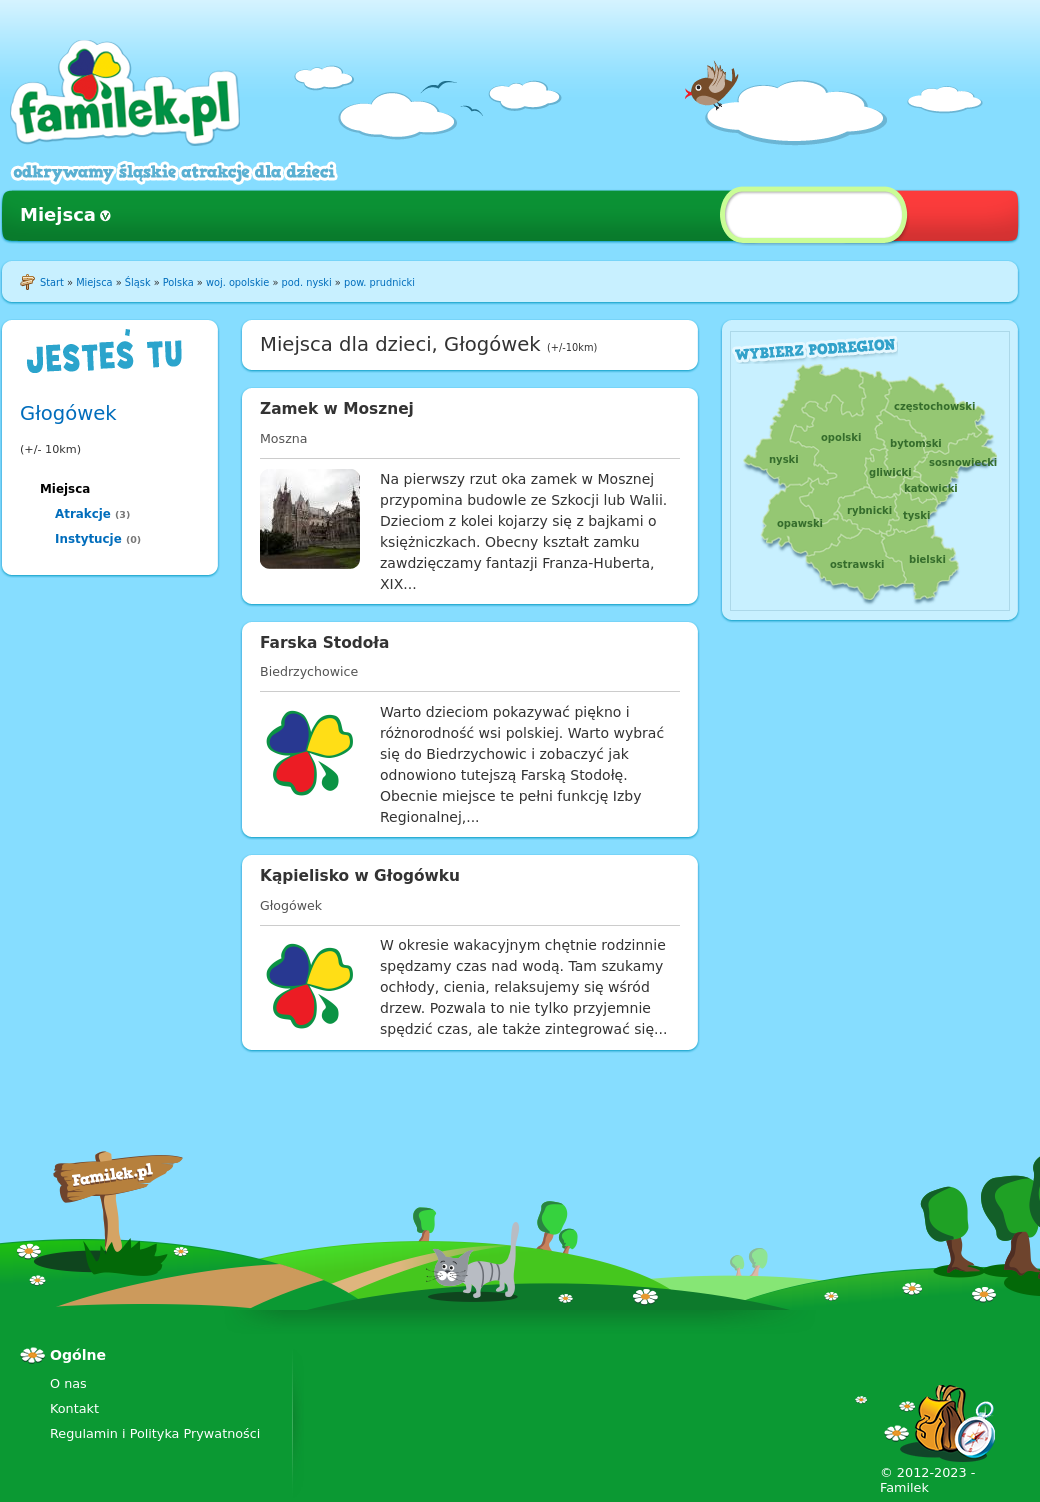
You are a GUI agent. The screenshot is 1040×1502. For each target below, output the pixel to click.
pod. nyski (307, 282)
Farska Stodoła (324, 643)
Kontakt (74, 1408)
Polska (178, 282)
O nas (68, 1383)
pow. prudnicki (379, 282)
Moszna (283, 438)
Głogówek (68, 413)
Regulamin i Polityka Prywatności (155, 1433)
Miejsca (58, 214)
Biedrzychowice (309, 671)
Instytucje (88, 539)
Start (52, 282)
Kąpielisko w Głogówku (360, 876)
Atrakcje (83, 514)
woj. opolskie (237, 282)
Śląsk (138, 282)
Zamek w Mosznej (337, 409)
